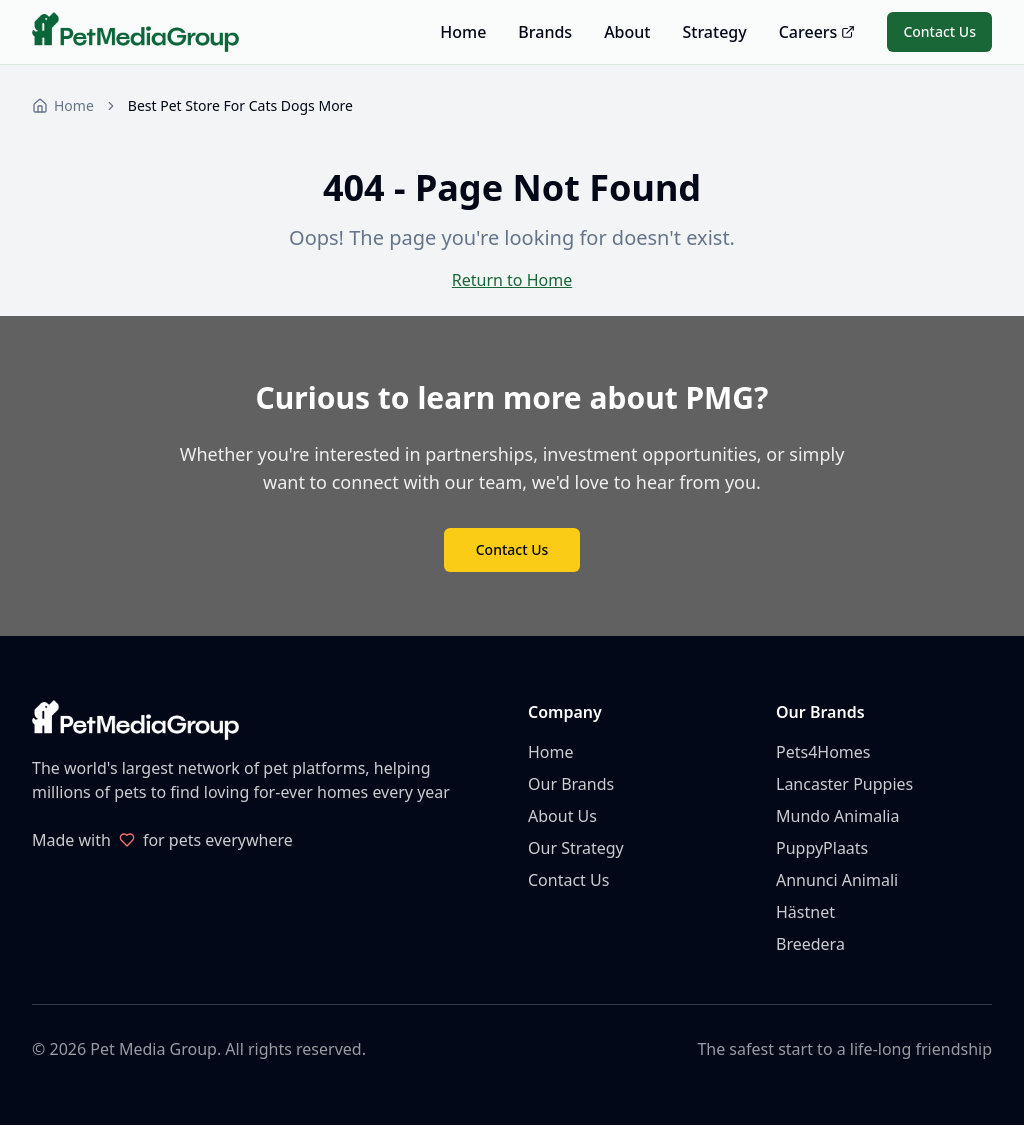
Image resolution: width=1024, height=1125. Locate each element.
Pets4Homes (823, 752)
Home (463, 32)
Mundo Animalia (837, 816)
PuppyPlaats (822, 848)
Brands (545, 32)
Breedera (810, 944)
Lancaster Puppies (844, 784)
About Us (562, 816)
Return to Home (512, 280)
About (627, 32)
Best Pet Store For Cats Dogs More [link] (240, 105)
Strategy (714, 32)
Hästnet (805, 912)
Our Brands (571, 784)
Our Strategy (576, 848)
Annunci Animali (837, 880)
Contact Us (939, 31)
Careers (817, 32)
